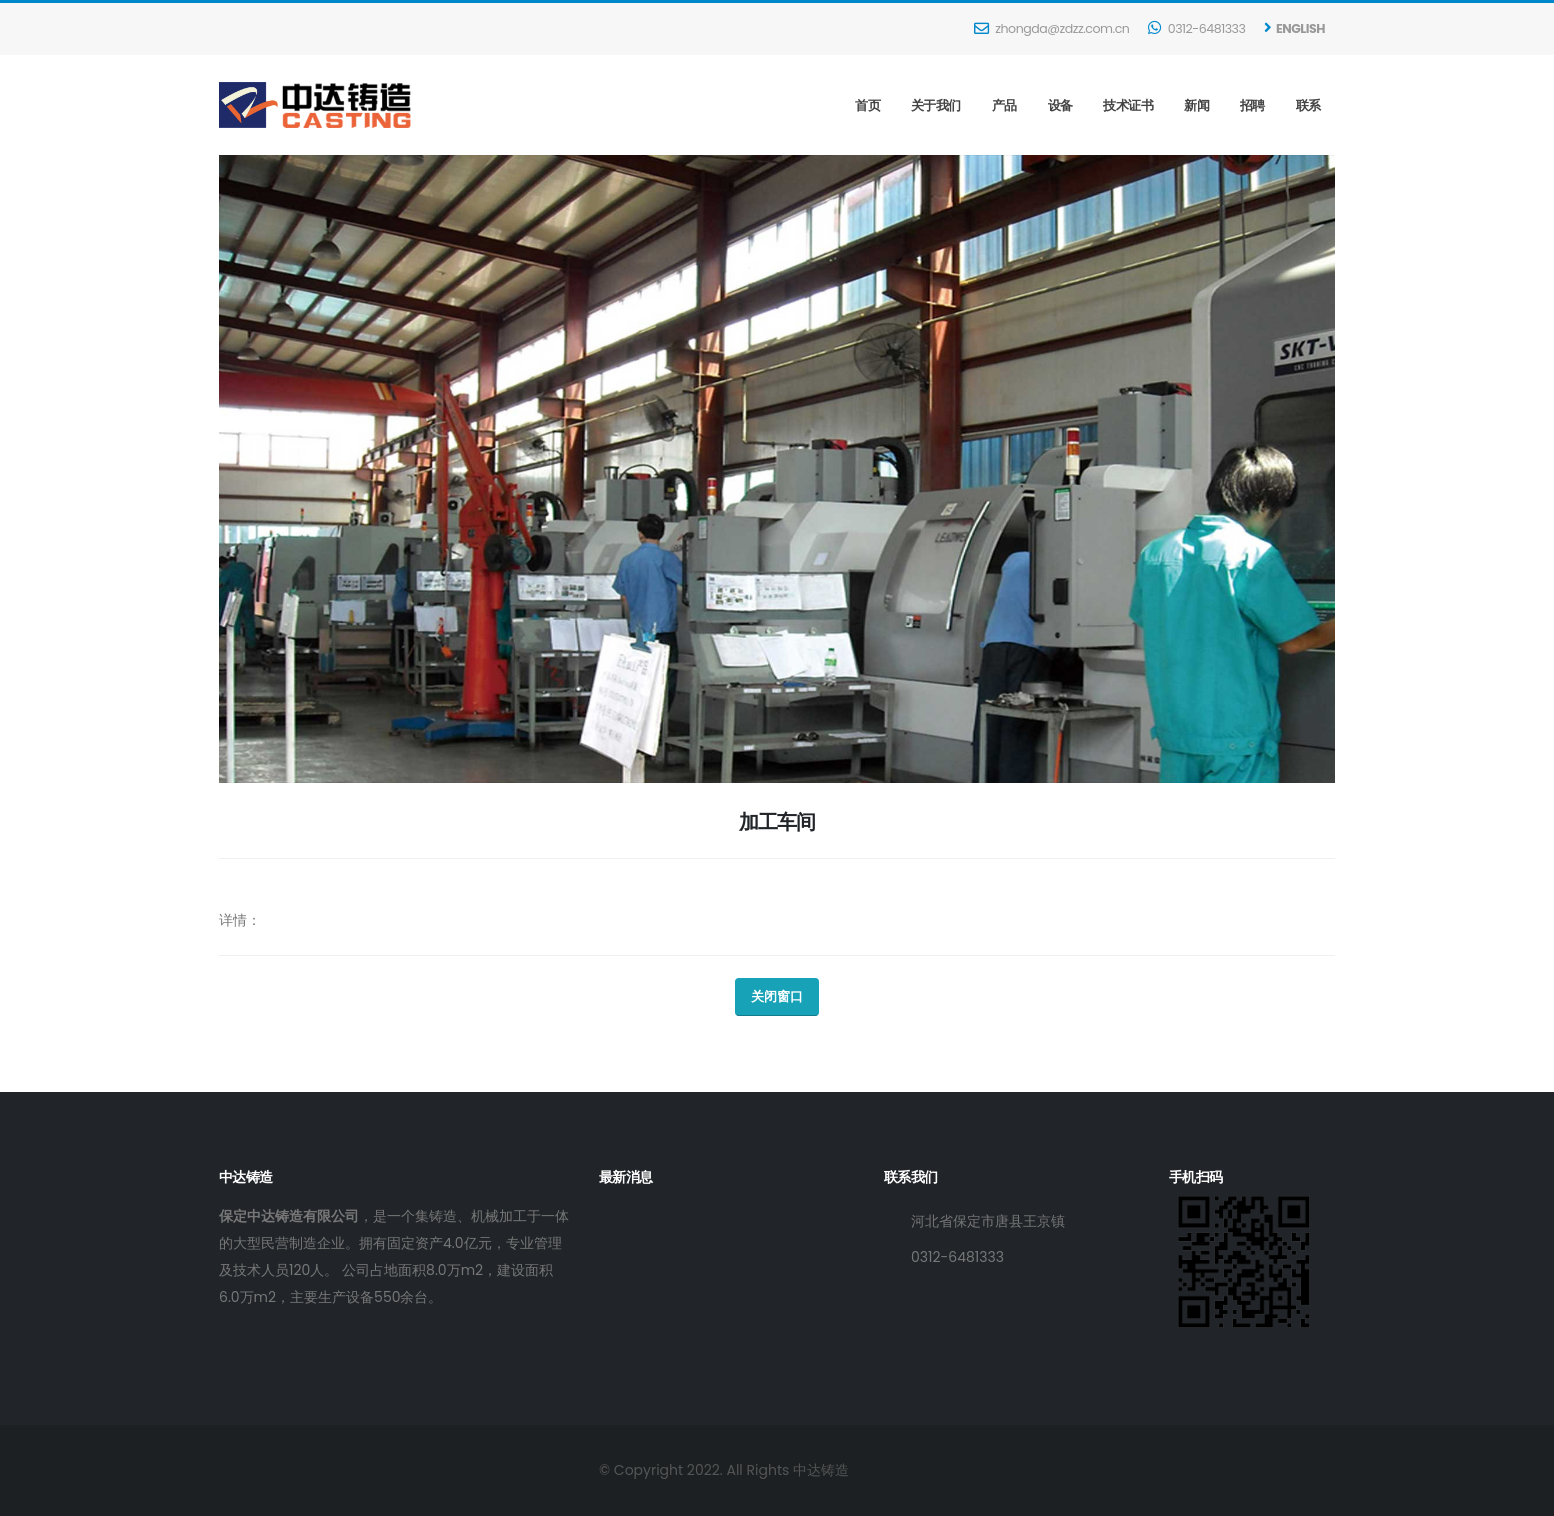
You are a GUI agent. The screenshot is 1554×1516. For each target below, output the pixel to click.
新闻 (1196, 105)
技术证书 (1128, 105)
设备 (1060, 105)
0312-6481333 (1196, 28)
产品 (1004, 105)
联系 (1308, 105)
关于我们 (936, 105)
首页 (867, 105)
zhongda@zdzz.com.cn (1051, 28)
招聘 (1252, 105)
